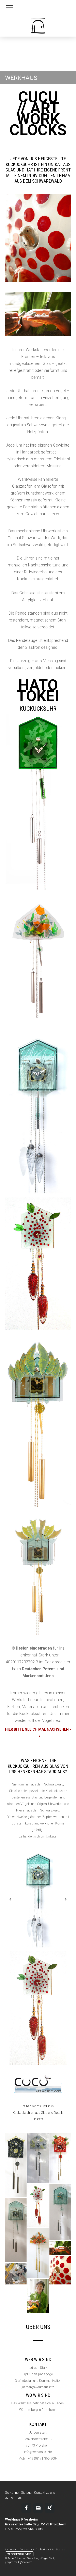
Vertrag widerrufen (19, 2553)
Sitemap (60, 2549)
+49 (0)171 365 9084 (43, 2458)
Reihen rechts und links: (38, 2106)
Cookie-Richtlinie (45, 2549)
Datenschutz (27, 2549)
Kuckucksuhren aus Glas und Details (38, 2113)
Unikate (38, 2119)
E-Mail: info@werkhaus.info (24, 2529)
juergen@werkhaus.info (38, 2387)
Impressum (11, 2549)
